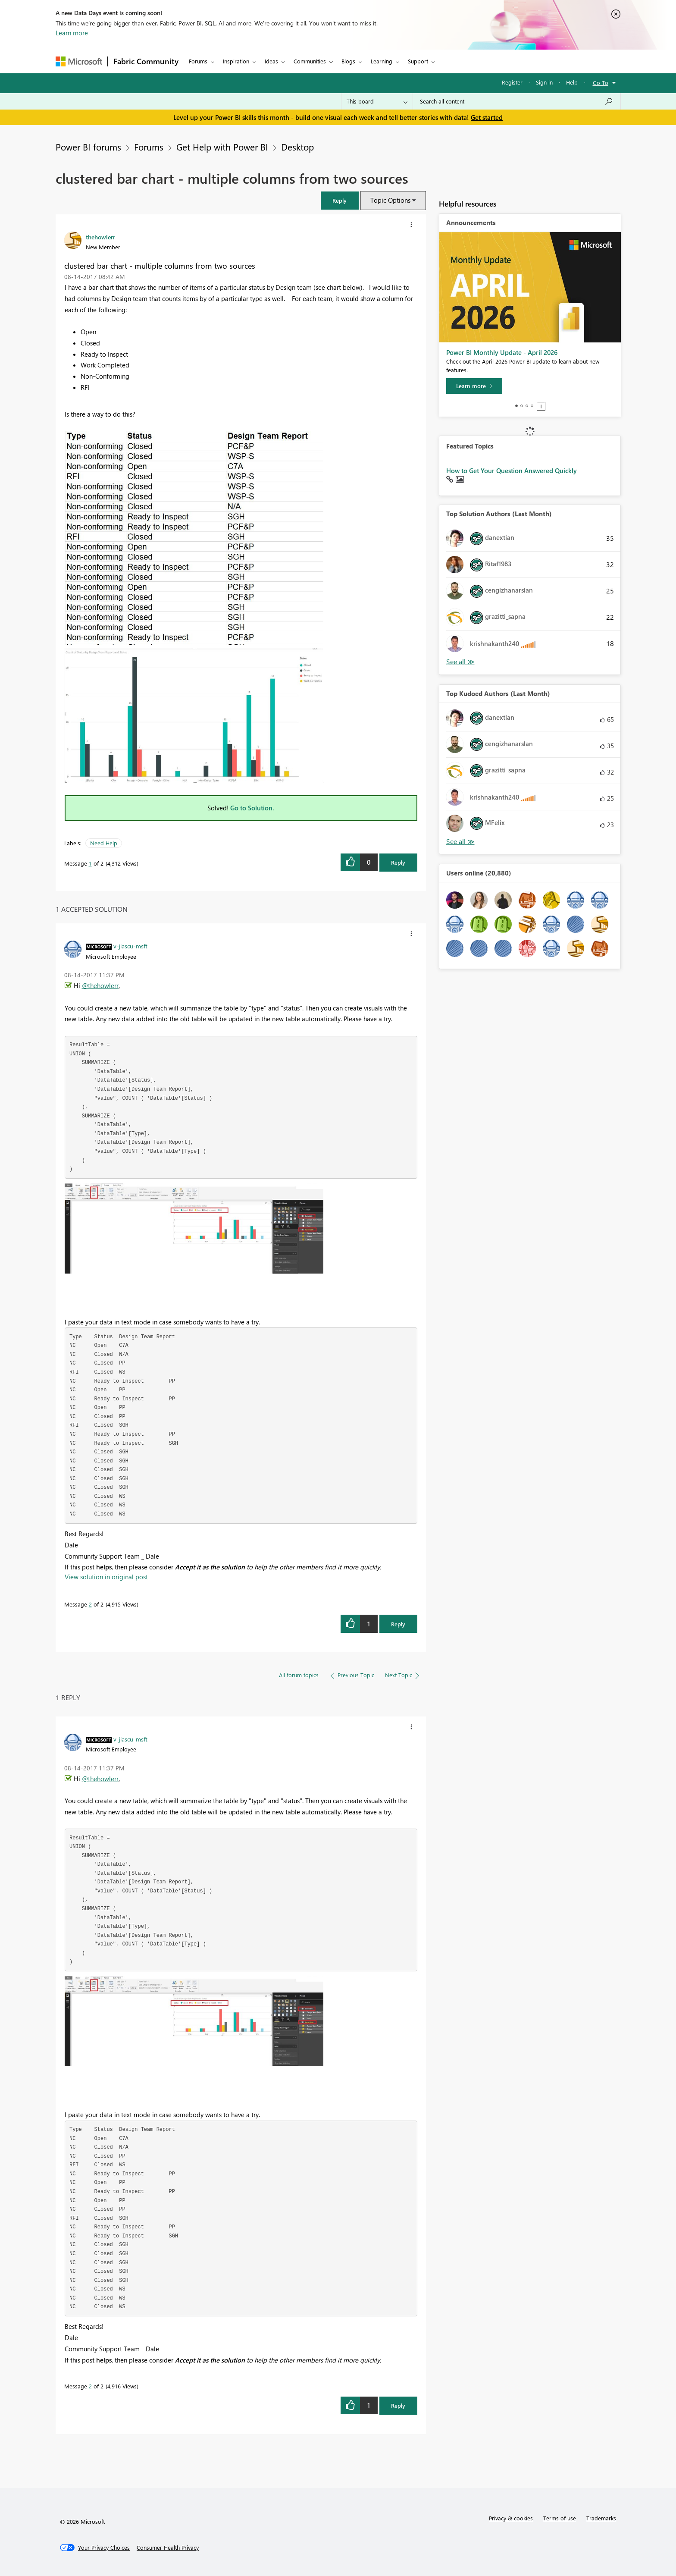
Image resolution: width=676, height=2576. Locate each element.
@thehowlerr (100, 985)
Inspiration (236, 61)
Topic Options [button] (390, 200)
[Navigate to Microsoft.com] (79, 61)
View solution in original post (106, 1576)
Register (512, 82)
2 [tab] (521, 406)
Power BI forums (88, 147)
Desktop (297, 147)
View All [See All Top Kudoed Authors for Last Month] (460, 842)
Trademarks (601, 2518)
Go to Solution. (252, 807)
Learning (381, 61)
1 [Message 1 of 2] (90, 863)
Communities (310, 61)
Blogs (348, 61)
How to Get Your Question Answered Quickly (511, 470)
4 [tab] (532, 406)
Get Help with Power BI (222, 147)
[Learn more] (474, 386)
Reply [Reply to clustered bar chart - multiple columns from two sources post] (398, 862)
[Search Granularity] (377, 101)
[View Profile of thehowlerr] (100, 236)
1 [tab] (516, 406)
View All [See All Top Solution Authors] (460, 662)
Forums (198, 61)
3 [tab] (527, 406)
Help (572, 82)
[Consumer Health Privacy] (168, 2547)
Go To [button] (600, 82)
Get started (487, 117)
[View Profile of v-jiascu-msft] (130, 945)
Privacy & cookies (511, 2518)
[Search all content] (517, 101)
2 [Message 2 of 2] (90, 1604)
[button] (340, 200)
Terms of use (559, 2518)
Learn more (72, 32)
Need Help (103, 843)
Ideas (271, 61)
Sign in (544, 82)
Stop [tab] (541, 406)
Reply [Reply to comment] (398, 1624)
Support (418, 61)
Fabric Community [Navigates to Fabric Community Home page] (145, 61)
